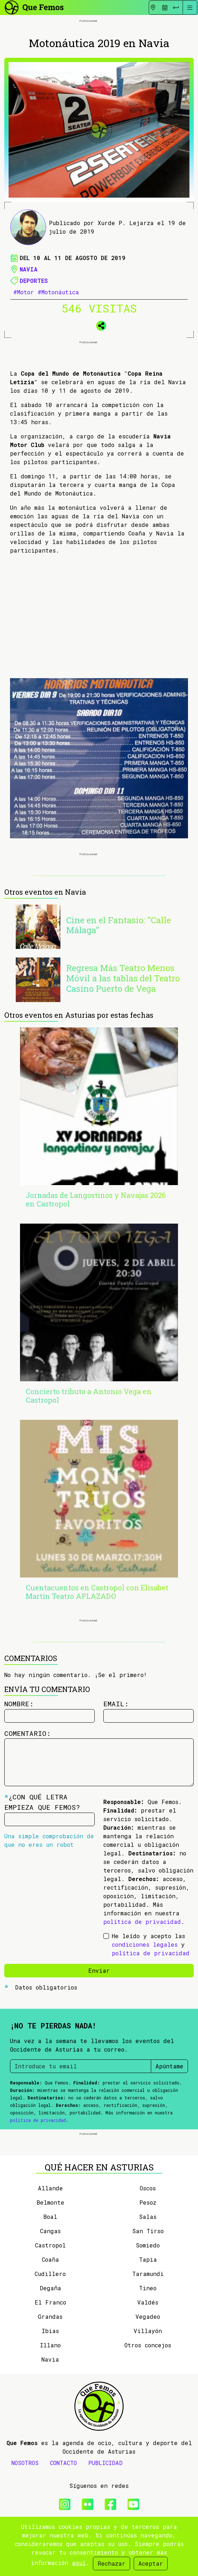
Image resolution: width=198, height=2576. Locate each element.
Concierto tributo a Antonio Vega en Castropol (89, 1395)
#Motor (23, 292)
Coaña (50, 2259)
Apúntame (169, 2066)
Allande (50, 2188)
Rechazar (111, 2563)
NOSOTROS (25, 2462)
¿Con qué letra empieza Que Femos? (42, 1802)
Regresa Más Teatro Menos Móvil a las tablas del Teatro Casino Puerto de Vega (123, 978)
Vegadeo (147, 2316)
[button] (99, 324)
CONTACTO (63, 2462)
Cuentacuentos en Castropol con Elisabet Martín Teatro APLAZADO (97, 1592)
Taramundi (148, 2273)
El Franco (50, 2302)
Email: (116, 1703)
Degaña (50, 2288)
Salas (148, 2216)
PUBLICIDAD (105, 2462)
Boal (50, 2216)
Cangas (50, 2231)
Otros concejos (147, 2345)
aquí (79, 2562)
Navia (29, 269)
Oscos (148, 2188)
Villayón (148, 2330)
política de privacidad (142, 1921)
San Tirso (148, 2231)
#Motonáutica (58, 292)
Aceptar (150, 2563)
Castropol (50, 2245)
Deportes (34, 280)
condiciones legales (145, 1944)
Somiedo (148, 2245)
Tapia (148, 2259)
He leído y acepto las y (150, 1944)
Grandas (50, 2316)
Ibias (50, 2330)
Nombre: (19, 1703)
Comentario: (27, 1733)
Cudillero (50, 2273)
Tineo (148, 2288)
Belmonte (50, 2202)
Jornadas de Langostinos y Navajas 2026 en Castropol (96, 1199)
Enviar (99, 1970)
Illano (50, 2345)
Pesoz (147, 2202)
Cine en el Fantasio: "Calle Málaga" (118, 925)
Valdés (147, 2302)
